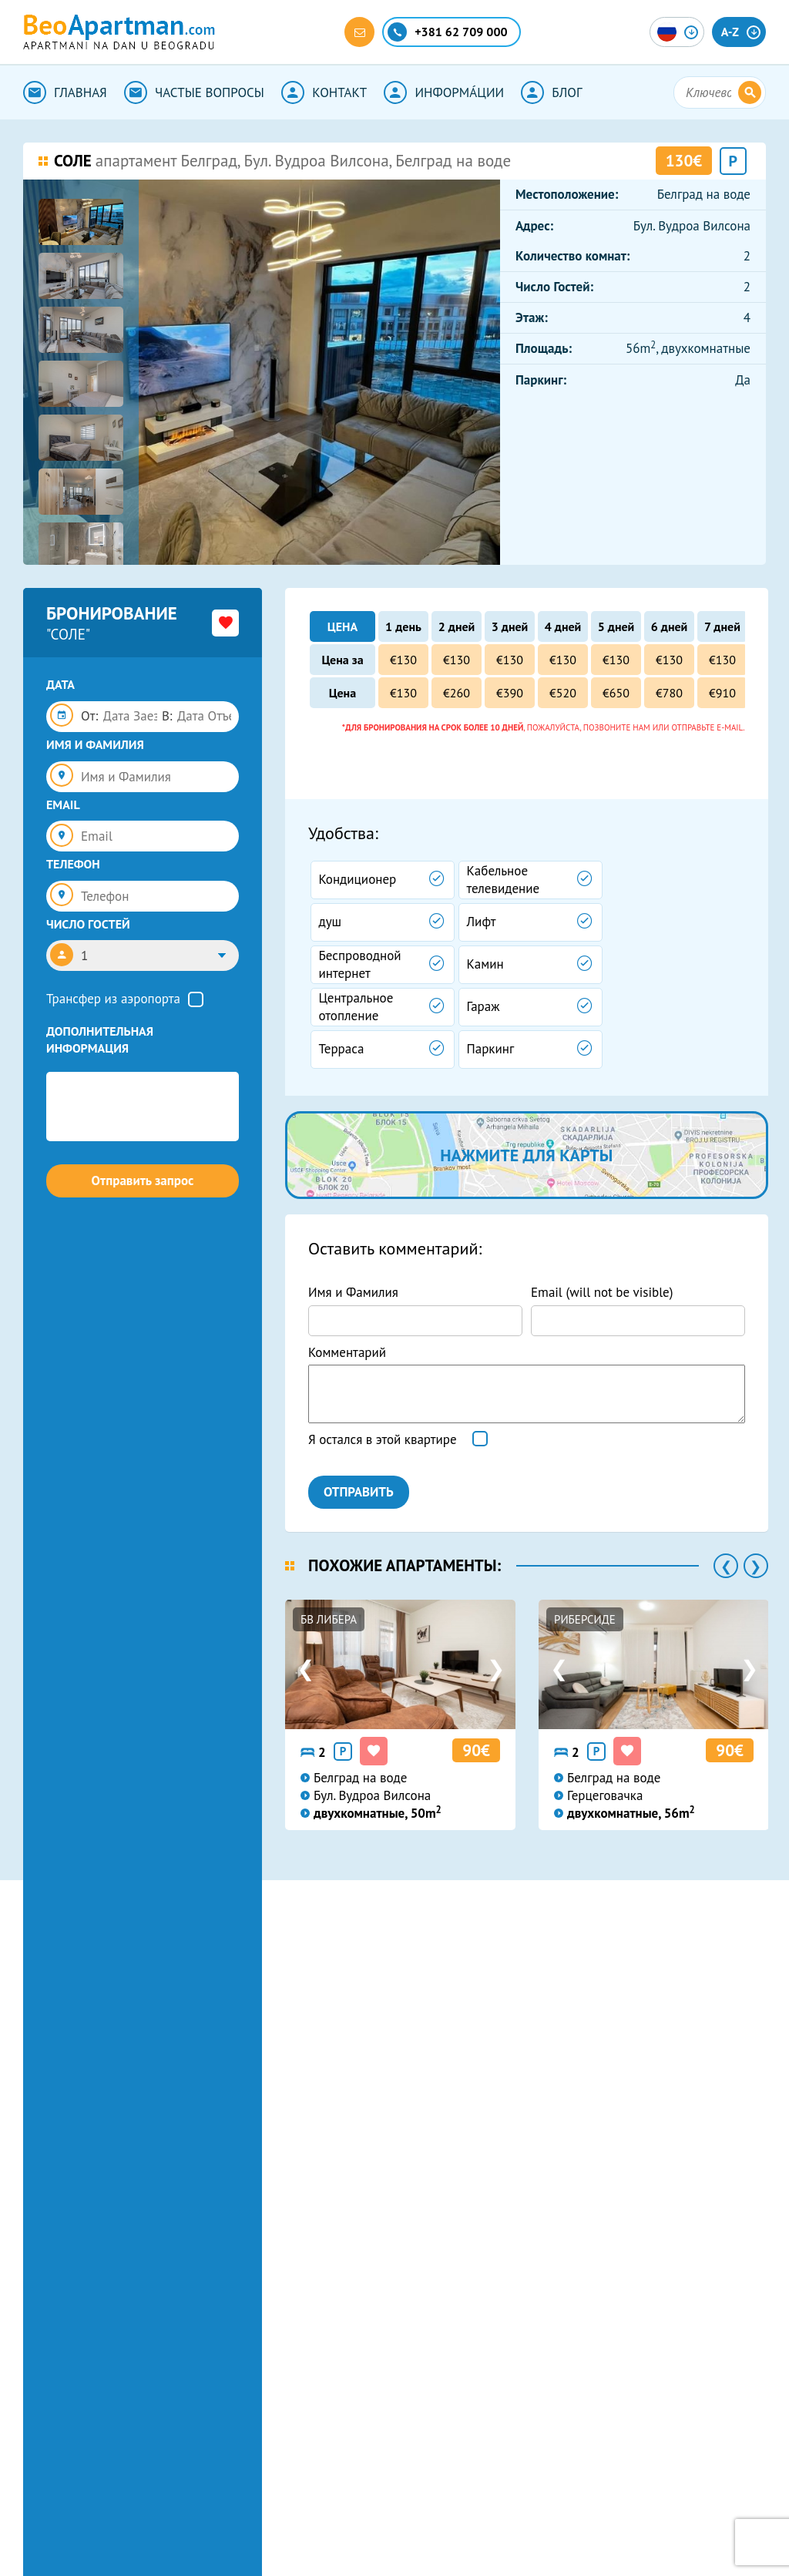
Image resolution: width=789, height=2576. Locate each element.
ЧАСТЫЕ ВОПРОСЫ (194, 92)
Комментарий (347, 1352)
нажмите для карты (526, 1155)
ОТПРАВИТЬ (359, 1491)
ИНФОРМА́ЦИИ (444, 92)
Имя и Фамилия (353, 1292)
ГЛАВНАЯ (65, 92)
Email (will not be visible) (602, 1292)
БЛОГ (551, 92)
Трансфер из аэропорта (113, 998)
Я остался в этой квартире (382, 1439)
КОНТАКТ (324, 92)
